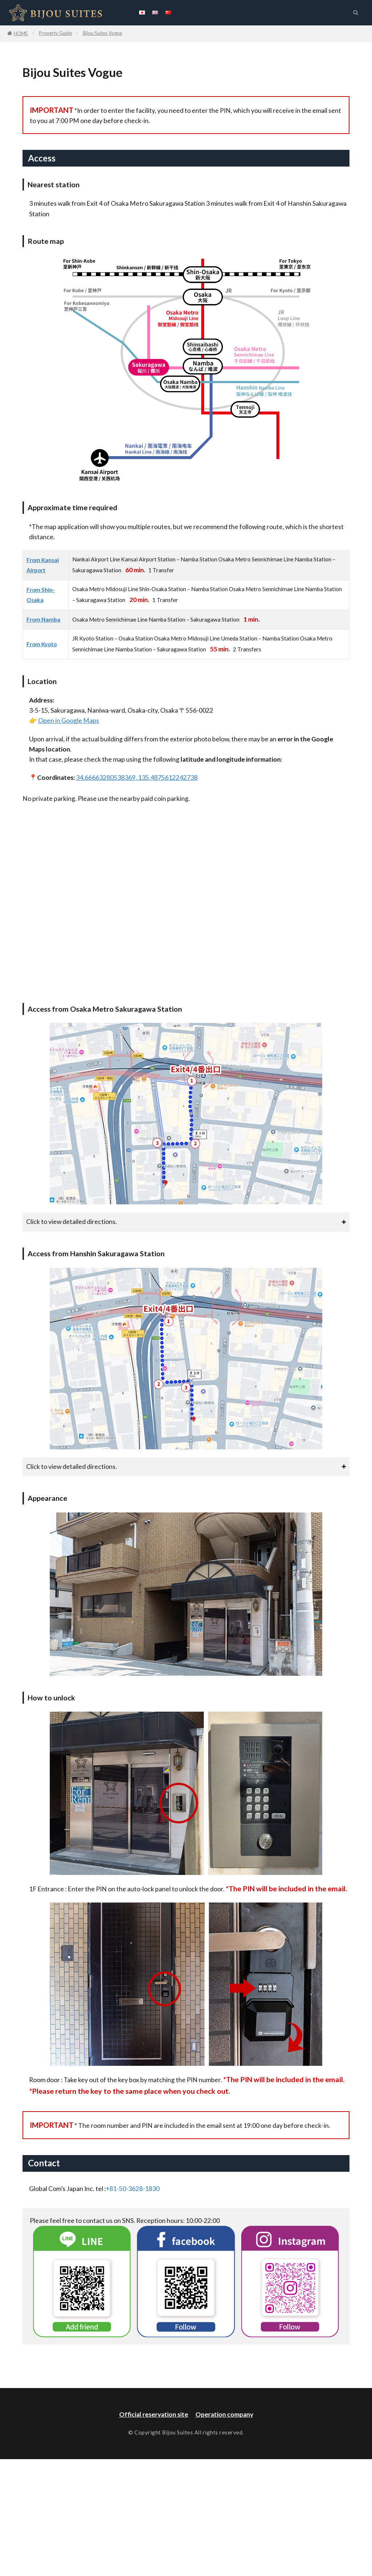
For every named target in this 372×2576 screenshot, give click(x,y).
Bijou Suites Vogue (102, 33)
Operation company (224, 2414)
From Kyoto (42, 644)
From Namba (43, 619)
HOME (21, 33)
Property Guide (55, 33)
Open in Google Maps (68, 720)
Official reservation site (153, 2414)
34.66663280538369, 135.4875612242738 (137, 777)
